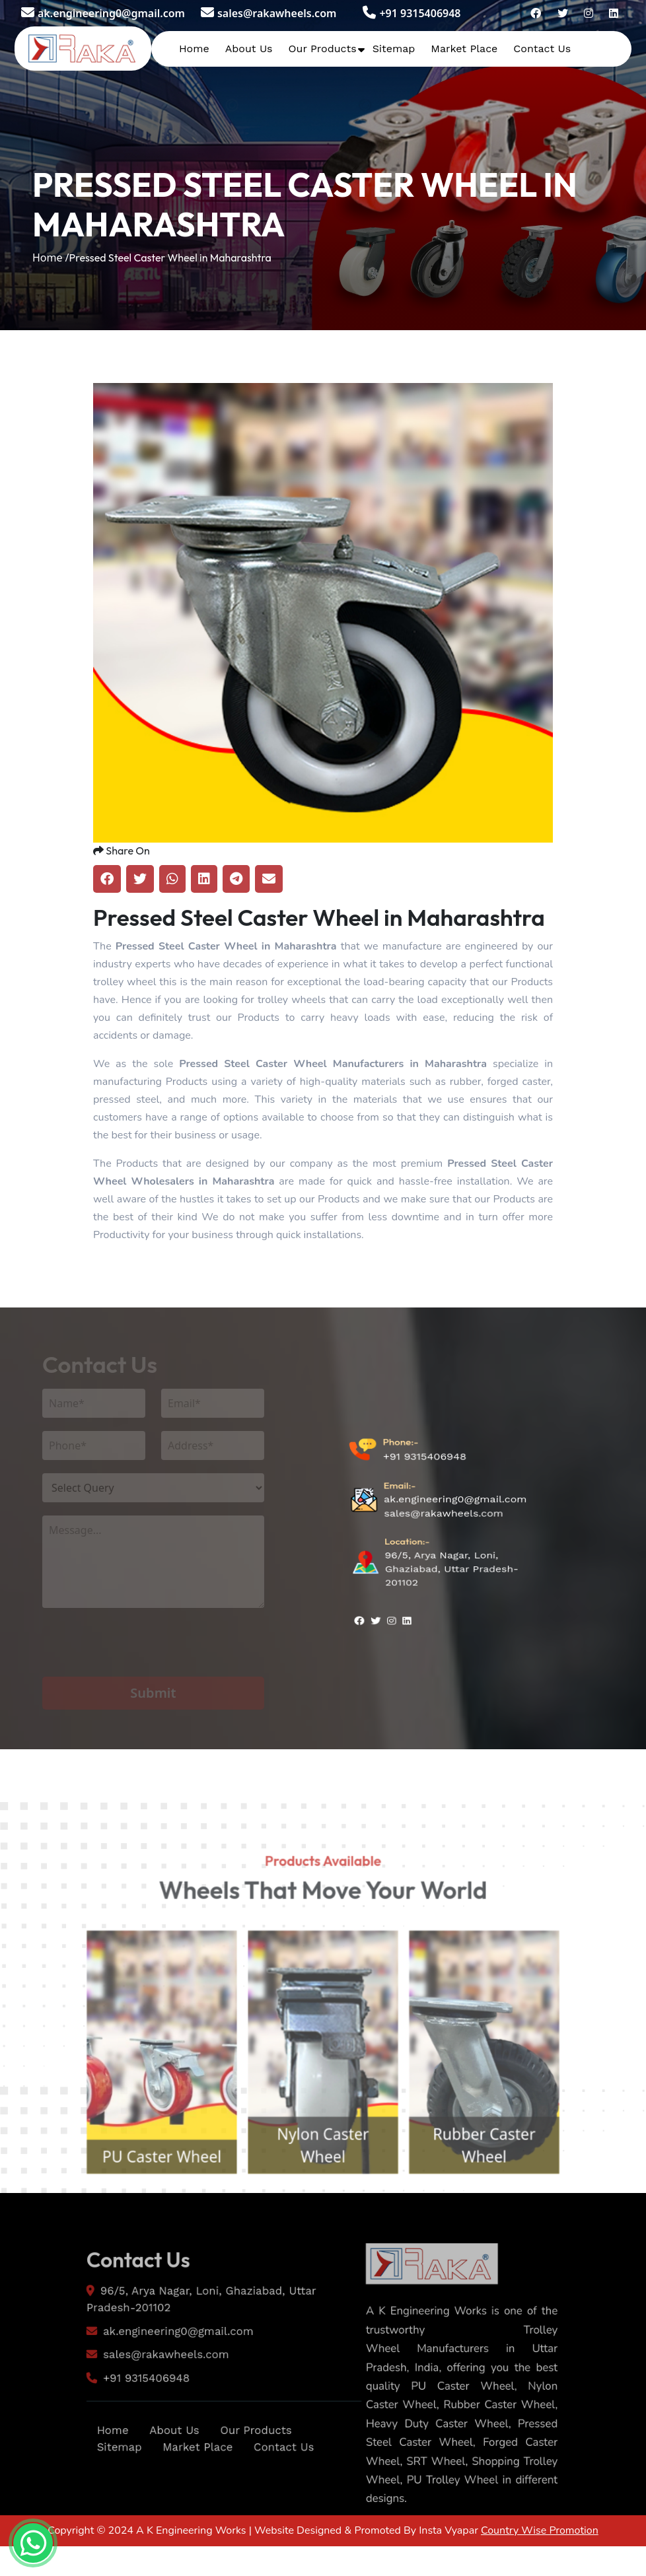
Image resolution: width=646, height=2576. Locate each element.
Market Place (464, 48)
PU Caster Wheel (147, 2201)
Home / (50, 257)
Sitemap (394, 48)
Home (194, 48)
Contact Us (542, 48)
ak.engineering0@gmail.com (103, 13)
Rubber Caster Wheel (499, 2188)
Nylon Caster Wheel (323, 2188)
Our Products (323, 48)
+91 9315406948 (411, 13)
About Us (249, 48)
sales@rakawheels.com (268, 13)
